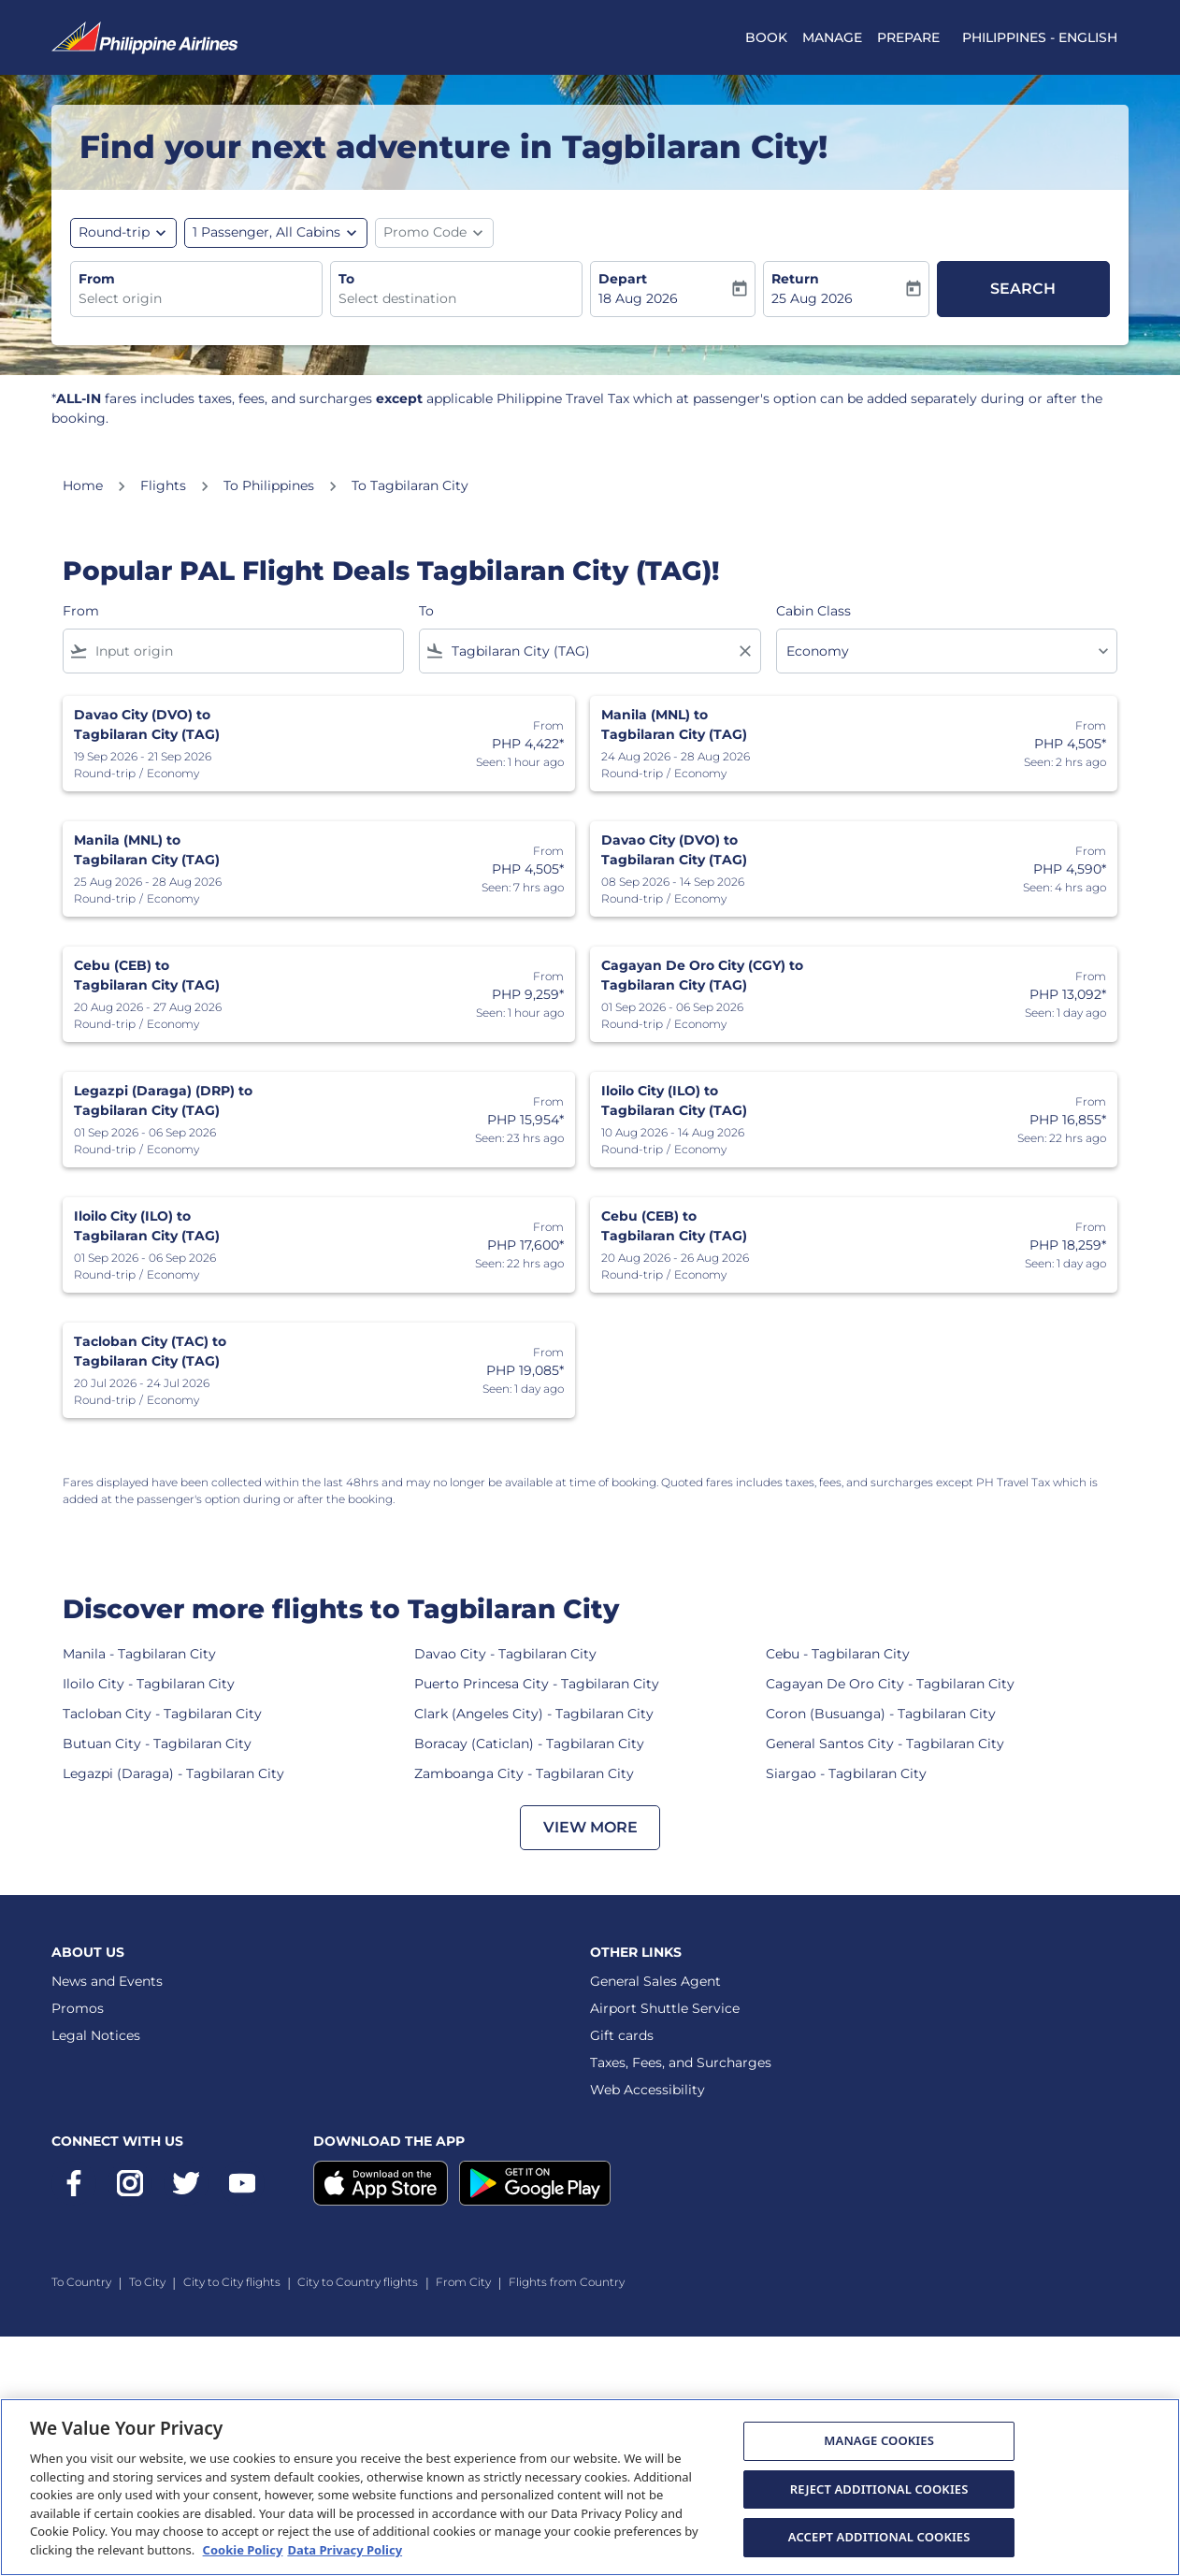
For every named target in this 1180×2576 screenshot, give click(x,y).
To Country (81, 2282)
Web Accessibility (647, 2089)
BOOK (766, 37)
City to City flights (232, 2282)
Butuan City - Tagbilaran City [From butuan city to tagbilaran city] (157, 1743)
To (346, 278)
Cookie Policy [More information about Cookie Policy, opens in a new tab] (243, 2549)
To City (147, 2282)
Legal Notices (95, 2035)
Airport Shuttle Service (665, 2008)
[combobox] (196, 299)
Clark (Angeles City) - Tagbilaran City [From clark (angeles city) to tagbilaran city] (534, 1713)
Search (1023, 288)
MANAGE (832, 37)
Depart (622, 278)
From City (463, 2282)
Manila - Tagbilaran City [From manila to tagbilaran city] (139, 1653)
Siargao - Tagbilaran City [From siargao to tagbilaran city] (846, 1773)
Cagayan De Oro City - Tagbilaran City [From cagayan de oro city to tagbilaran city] (890, 1683)
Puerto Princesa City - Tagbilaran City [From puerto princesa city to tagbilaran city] (536, 1683)
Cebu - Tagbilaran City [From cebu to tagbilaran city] (838, 1653)
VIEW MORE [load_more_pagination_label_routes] (590, 1827)
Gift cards (622, 2035)
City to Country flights (357, 2282)
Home (83, 485)
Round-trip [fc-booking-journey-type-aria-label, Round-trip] (114, 232)
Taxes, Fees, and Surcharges (680, 2062)
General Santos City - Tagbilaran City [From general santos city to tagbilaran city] (885, 1743)
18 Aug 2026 (638, 298)
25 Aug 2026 (812, 298)
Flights (163, 485)
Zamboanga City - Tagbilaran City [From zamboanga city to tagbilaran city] (524, 1773)
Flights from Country (567, 2282)
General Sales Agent (655, 1981)
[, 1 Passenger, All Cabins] (266, 232)
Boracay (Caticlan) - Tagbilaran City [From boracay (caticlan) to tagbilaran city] (529, 1743)
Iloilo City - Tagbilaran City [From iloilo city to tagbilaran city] (149, 1683)
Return (795, 278)
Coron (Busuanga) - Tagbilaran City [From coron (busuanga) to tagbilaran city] (881, 1713)
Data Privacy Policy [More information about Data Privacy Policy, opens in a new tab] (344, 2549)
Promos (77, 2008)
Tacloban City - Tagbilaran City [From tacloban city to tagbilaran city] (162, 1713)
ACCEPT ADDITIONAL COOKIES (879, 2536)
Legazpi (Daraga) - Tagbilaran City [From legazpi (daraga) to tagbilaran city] (173, 1773)
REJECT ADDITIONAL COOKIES (879, 2489)
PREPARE (908, 37)
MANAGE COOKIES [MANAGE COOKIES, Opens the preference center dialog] (879, 2440)
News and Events (107, 1981)
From (97, 278)
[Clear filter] (744, 651)
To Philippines (268, 485)
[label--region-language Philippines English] (1040, 37)
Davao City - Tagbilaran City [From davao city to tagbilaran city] (505, 1653)
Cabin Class (813, 610)
